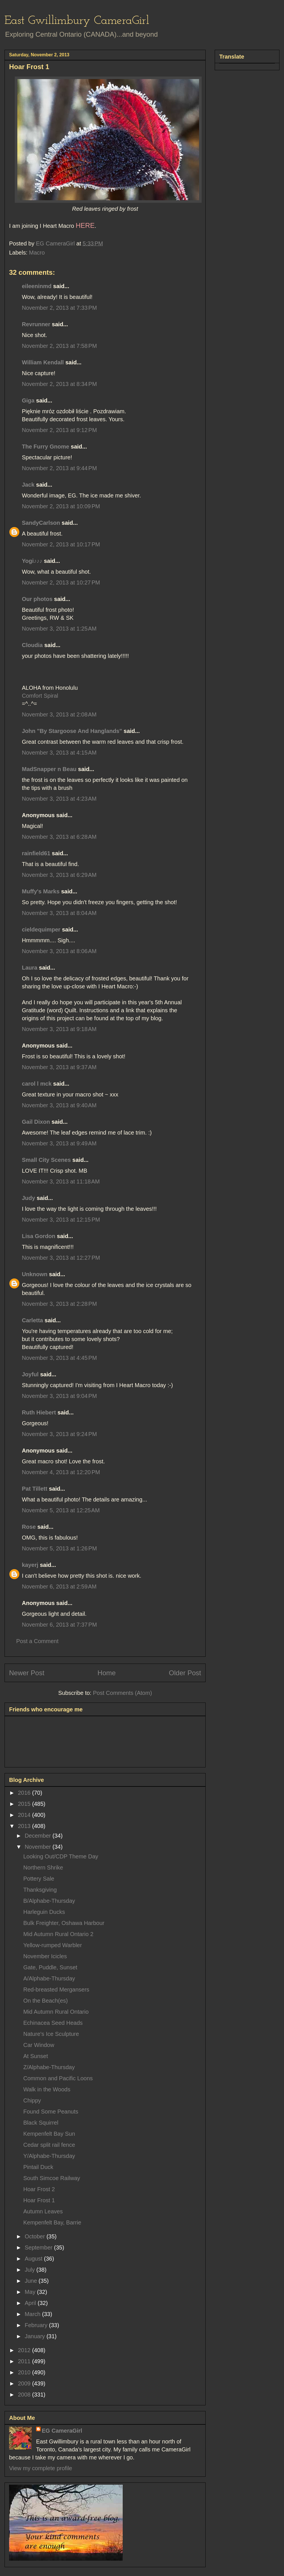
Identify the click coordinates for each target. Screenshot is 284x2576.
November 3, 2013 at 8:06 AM (59, 951)
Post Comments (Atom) (122, 1693)
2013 (25, 1826)
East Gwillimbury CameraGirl (77, 21)
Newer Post (26, 1673)
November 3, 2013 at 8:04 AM (59, 913)
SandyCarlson (41, 523)
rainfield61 (36, 853)
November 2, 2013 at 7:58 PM (59, 346)
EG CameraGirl (62, 2431)
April (31, 2303)
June (32, 2281)
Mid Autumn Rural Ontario (56, 2012)
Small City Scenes (46, 1160)
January (36, 2336)
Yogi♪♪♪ (32, 561)
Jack (28, 485)
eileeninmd (36, 286)
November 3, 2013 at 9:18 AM (59, 1029)
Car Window (38, 2045)
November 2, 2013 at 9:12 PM (59, 430)
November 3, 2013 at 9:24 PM (59, 1434)
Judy (28, 1198)
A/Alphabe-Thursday (49, 1978)
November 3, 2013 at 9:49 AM (59, 1143)
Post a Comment (37, 1641)
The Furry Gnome (45, 446)
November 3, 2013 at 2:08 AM (59, 714)
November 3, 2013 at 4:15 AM (59, 752)
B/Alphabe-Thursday (49, 1901)
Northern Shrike (43, 1867)
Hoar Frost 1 (39, 2200)
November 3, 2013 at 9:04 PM (59, 1396)
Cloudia (32, 645)
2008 (25, 2394)
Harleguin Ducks (44, 1912)
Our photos (37, 599)
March (33, 2314)
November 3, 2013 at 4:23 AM (59, 799)
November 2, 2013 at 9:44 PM (59, 468)
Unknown (34, 1274)
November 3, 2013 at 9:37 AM (59, 1067)
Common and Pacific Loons (58, 2078)
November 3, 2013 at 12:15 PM (61, 1219)
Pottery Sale (38, 1878)
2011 (25, 2361)
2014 (25, 1815)
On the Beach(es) (45, 2000)
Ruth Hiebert (39, 1412)
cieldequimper (41, 929)
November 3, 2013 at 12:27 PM (61, 1258)
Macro (37, 252)
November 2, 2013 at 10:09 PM (61, 506)
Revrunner (36, 324)
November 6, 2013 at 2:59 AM (59, 1586)
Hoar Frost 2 (39, 2189)
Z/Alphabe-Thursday (49, 2067)
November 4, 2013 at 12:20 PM (61, 1472)
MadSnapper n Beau (49, 769)
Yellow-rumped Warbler (52, 1945)
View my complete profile (40, 2468)
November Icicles (45, 1956)
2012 (25, 2350)
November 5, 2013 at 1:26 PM (59, 1548)
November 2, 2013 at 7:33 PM (59, 308)
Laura (29, 967)
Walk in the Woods (46, 2089)
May (31, 2292)
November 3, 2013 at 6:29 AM (59, 875)
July (30, 2270)
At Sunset (35, 2056)
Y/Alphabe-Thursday (49, 2156)
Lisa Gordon (38, 1236)
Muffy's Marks (41, 891)
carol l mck (37, 1084)
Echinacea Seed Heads (53, 2023)
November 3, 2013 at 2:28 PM (59, 1304)
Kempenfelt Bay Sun (49, 2134)
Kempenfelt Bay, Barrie (52, 2222)
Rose (29, 1527)
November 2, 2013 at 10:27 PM (61, 582)
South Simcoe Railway (51, 2178)
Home (106, 1673)
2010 (25, 2372)
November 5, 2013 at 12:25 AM (61, 1510)
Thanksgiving (40, 1890)
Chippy (32, 2100)
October (36, 2236)
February (37, 2325)
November (39, 1847)
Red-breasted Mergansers (56, 1989)
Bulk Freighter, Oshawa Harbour (64, 1923)
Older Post (185, 1673)
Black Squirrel (40, 2123)
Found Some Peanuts (50, 2111)
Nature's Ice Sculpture (51, 2034)
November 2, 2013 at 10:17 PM (61, 544)
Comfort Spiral (40, 696)
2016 (25, 1793)
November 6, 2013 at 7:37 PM (59, 1624)
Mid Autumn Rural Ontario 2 (58, 1934)
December (39, 1836)
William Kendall (43, 362)
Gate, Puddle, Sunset (50, 1967)
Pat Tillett (34, 1489)
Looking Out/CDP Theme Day (60, 1856)
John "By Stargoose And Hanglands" (72, 731)
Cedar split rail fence (49, 2145)
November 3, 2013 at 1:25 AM (59, 628)
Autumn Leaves (43, 2211)
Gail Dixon (36, 1122)
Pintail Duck (38, 2167)
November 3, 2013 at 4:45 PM (59, 1358)
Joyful (30, 1374)
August (34, 2258)
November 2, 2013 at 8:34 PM (59, 384)
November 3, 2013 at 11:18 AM (61, 1181)
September (39, 2247)
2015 (25, 1804)
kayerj (30, 1565)
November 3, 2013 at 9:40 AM (59, 1105)
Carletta (32, 1320)
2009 (25, 2383)
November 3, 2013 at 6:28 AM (59, 837)
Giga (28, 400)
